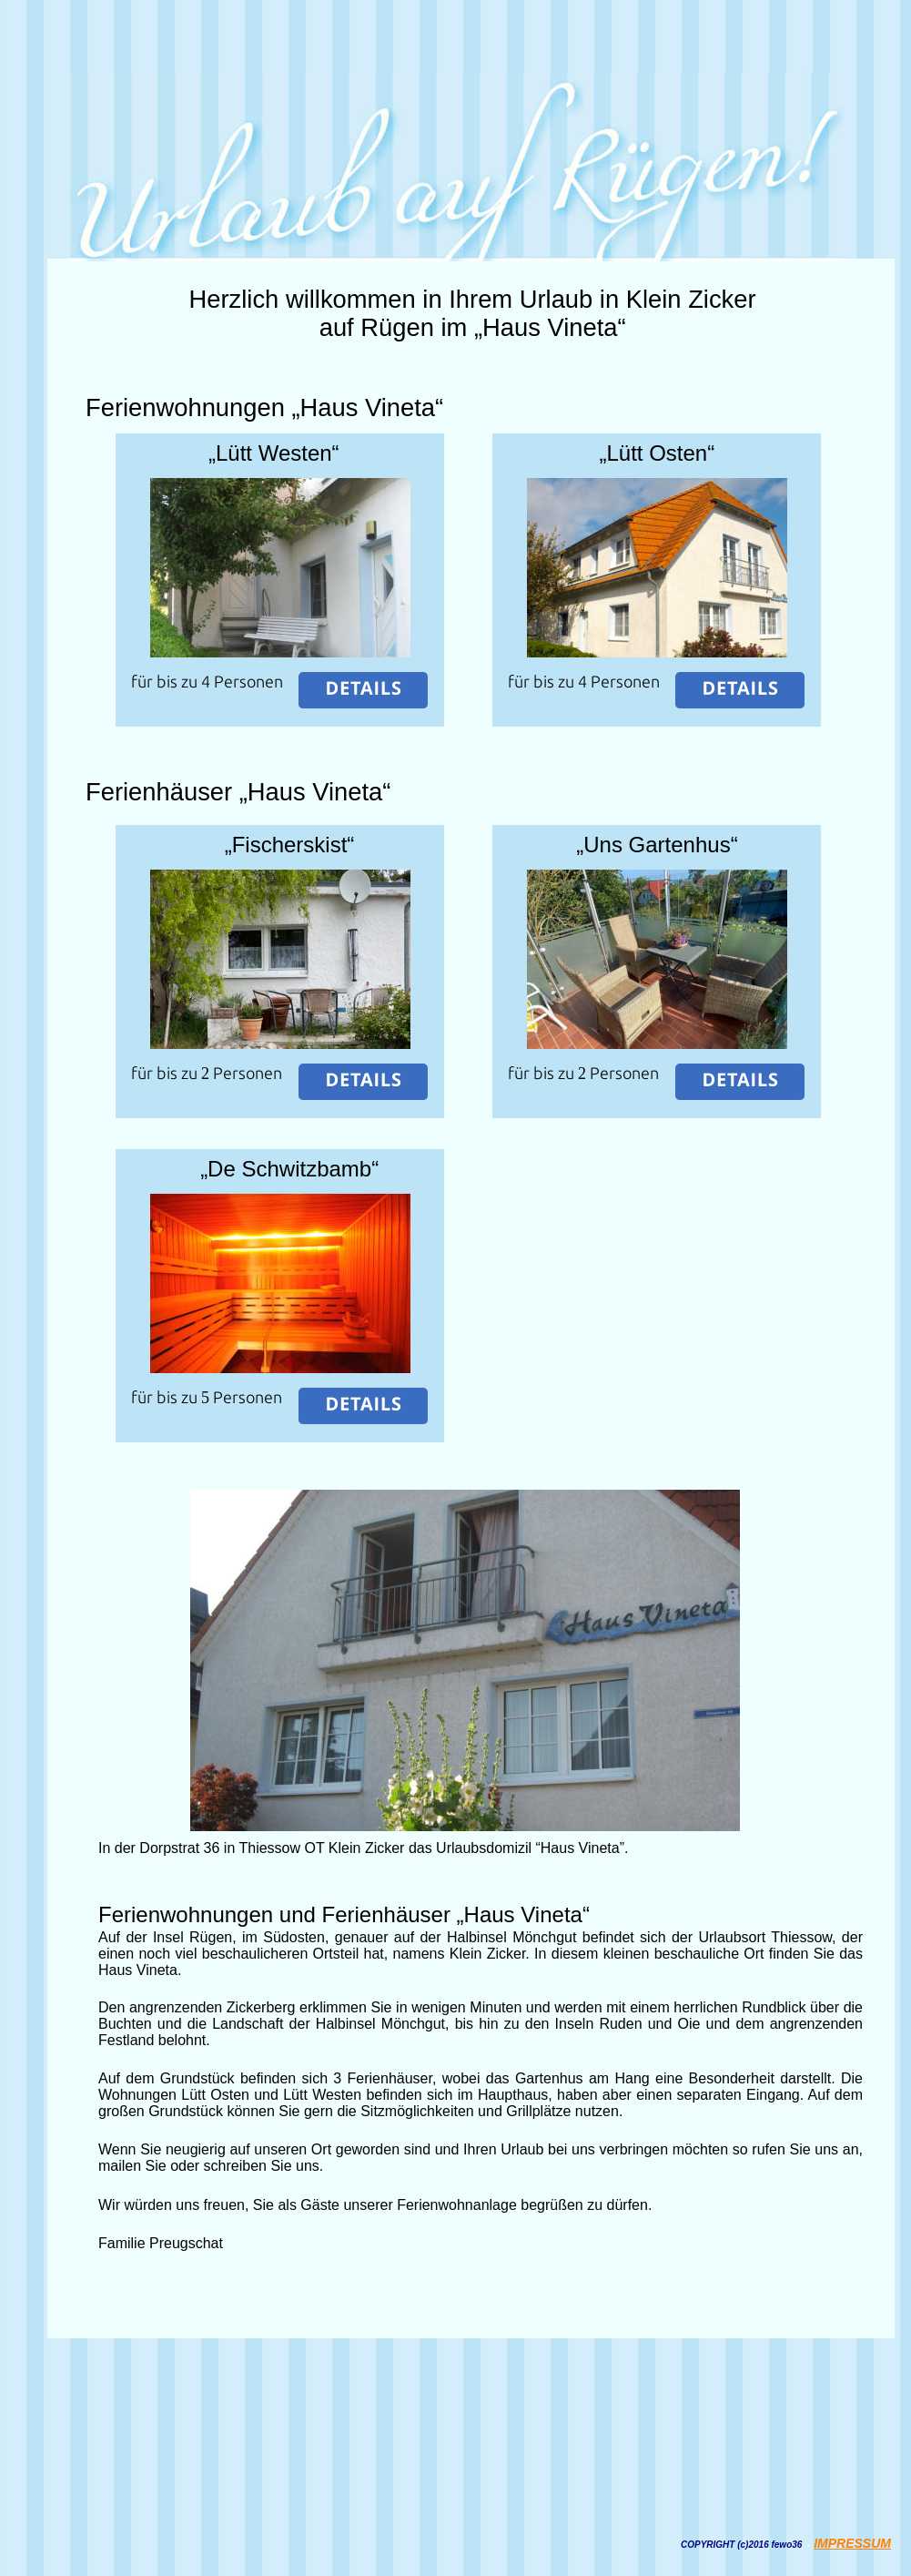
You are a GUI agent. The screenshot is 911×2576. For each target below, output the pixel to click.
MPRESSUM (854, 2543)
